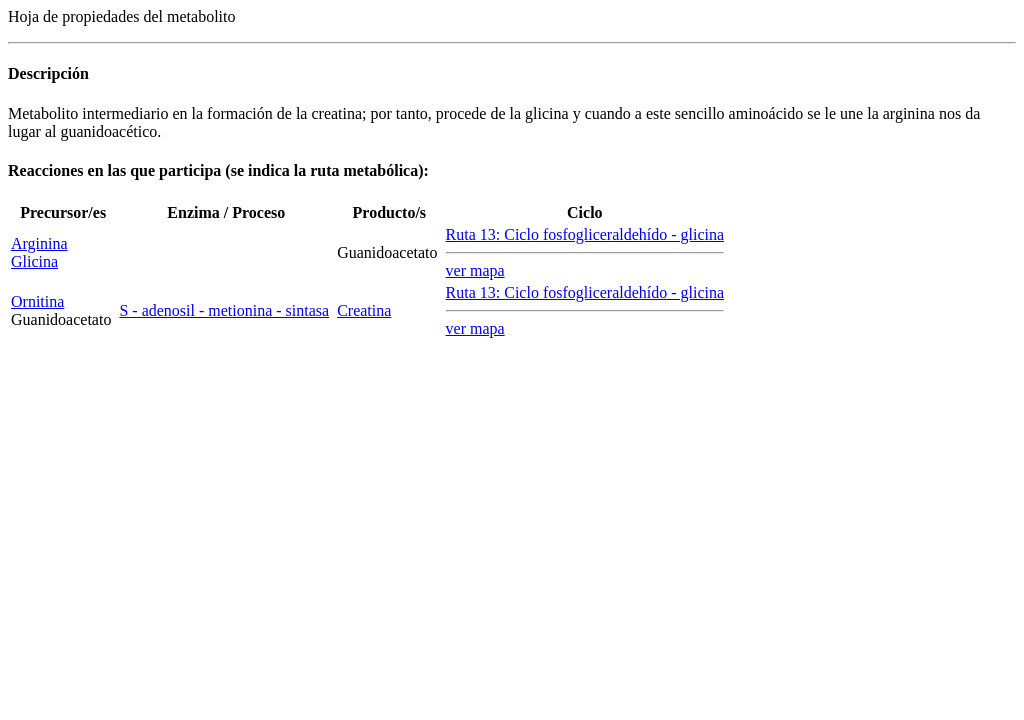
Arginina (39, 243)
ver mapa (475, 270)
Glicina (34, 261)
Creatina (364, 310)
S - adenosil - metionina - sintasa (224, 310)
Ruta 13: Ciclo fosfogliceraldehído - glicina (585, 234)
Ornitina (37, 301)
